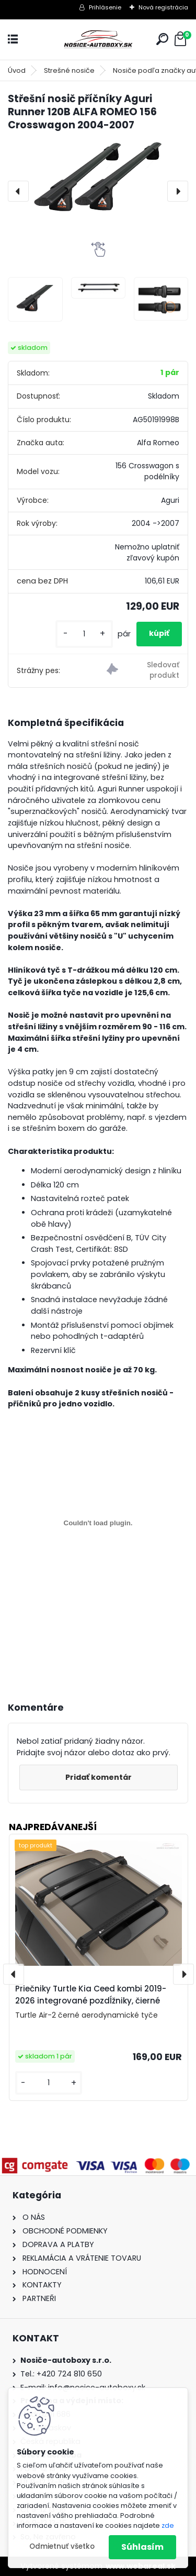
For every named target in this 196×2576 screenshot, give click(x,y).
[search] (162, 39)
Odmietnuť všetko (62, 2546)
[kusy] (84, 634)
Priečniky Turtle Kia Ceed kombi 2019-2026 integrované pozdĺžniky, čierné (90, 1995)
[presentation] (18, 191)
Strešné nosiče (69, 70)
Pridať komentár (98, 1777)
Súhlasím (142, 2547)
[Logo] (98, 39)
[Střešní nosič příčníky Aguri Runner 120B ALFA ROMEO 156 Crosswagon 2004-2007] (98, 179)
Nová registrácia (163, 7)
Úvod (17, 70)
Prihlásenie (105, 7)
